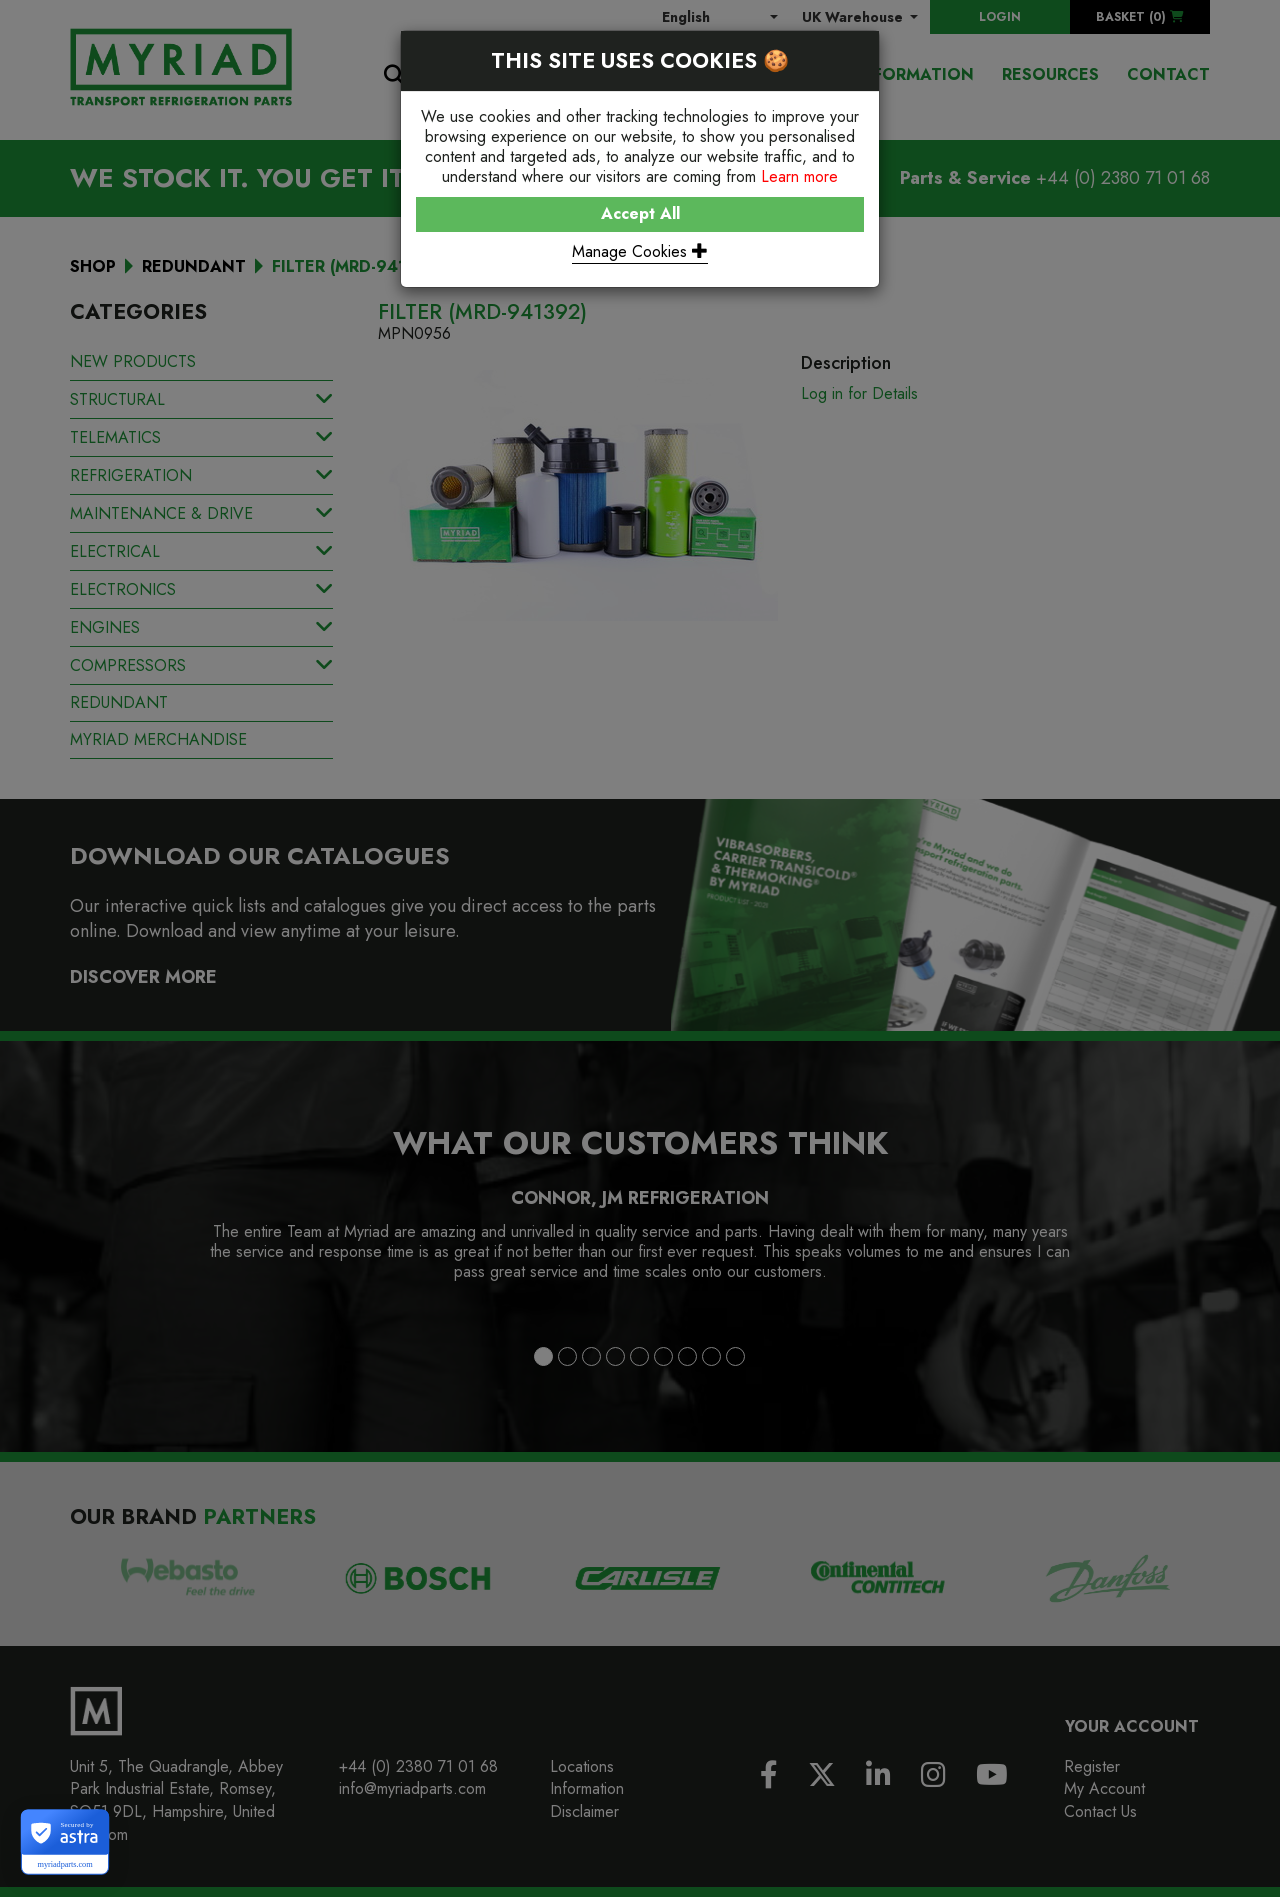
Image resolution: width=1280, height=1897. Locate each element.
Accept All (640, 213)
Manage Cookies (640, 251)
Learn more (799, 176)
